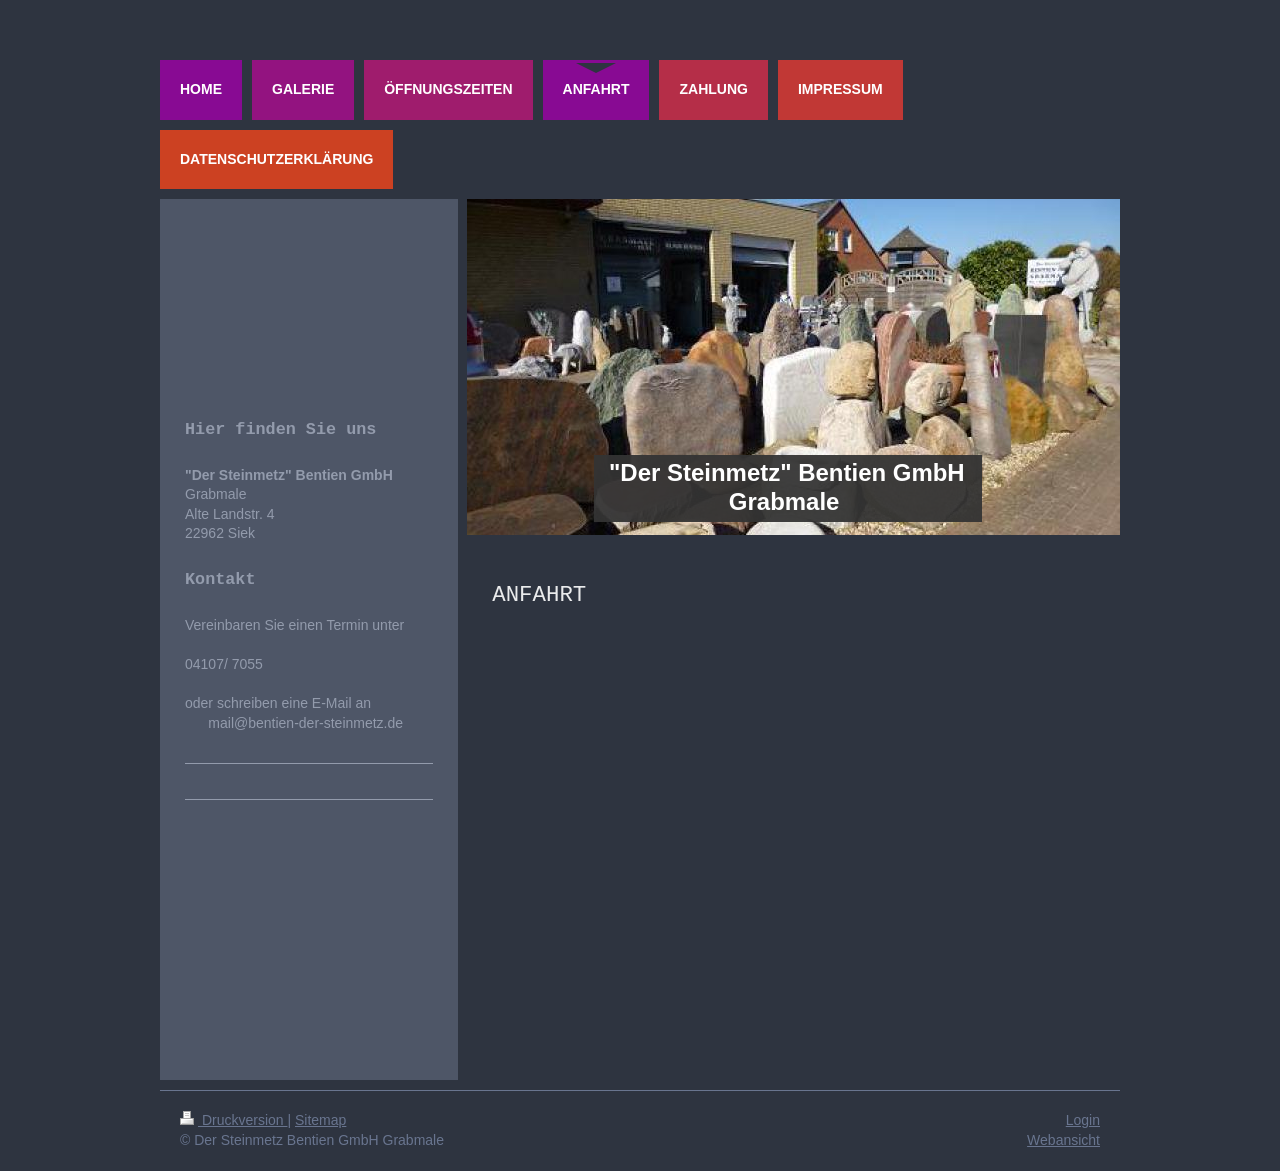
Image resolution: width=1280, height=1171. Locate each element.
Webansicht (1063, 1140)
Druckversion (233, 1120)
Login (1083, 1120)
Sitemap (320, 1120)
